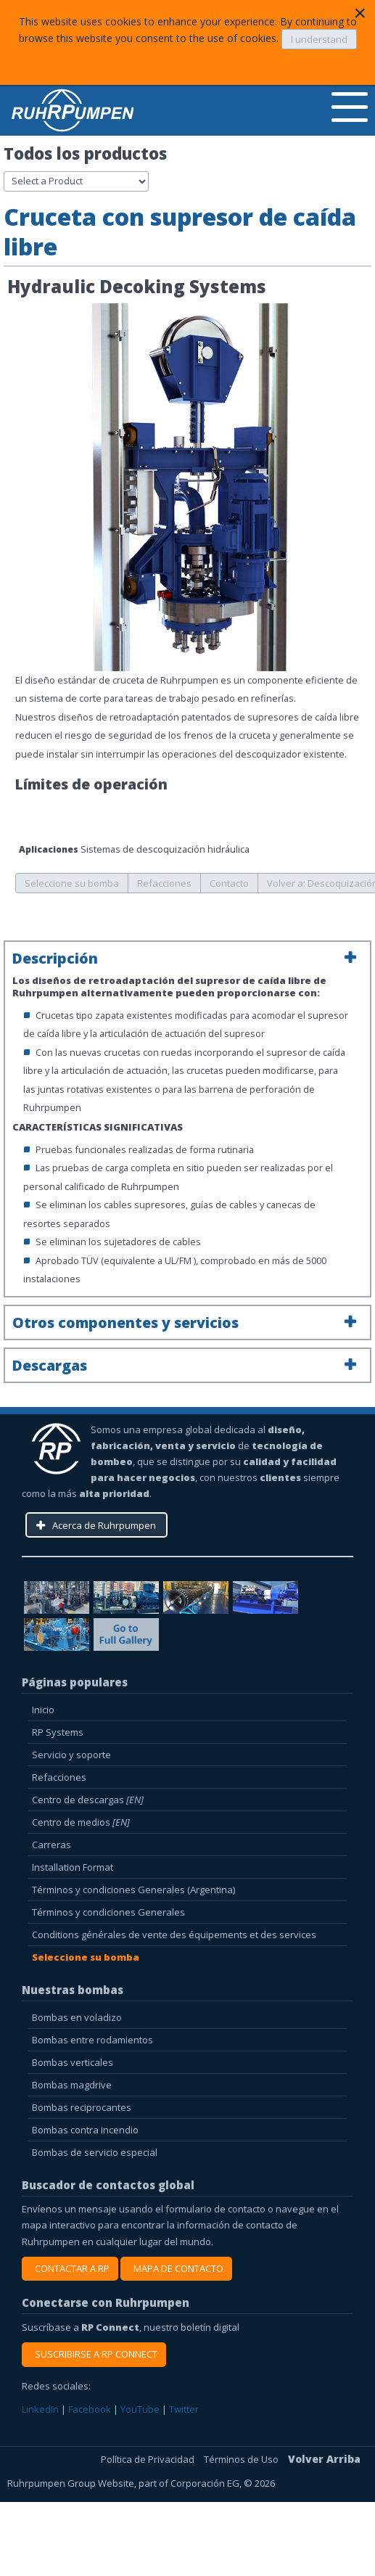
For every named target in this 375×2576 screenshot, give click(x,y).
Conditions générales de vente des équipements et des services (174, 1934)
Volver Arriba (324, 2459)
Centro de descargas (88, 1799)
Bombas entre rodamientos (92, 2039)
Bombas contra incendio (85, 2129)
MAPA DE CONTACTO (176, 2268)
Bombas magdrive (72, 2084)
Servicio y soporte (71, 1754)
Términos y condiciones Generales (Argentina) (133, 1889)
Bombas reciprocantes (81, 2107)
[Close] (360, 13)
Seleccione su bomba (72, 883)
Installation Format (72, 1867)
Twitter (184, 2409)
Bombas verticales (72, 2062)
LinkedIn (41, 2409)
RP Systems (57, 1732)
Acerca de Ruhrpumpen (104, 1525)
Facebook (90, 2409)
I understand (319, 39)
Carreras (51, 1844)
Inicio (43, 1709)
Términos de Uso (242, 2459)
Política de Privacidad (149, 2459)
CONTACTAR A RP (70, 2268)
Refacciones (164, 883)
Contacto (229, 883)
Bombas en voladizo (77, 2017)
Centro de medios (81, 1822)
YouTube (141, 2409)
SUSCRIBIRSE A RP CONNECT (93, 2353)
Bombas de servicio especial (94, 2152)
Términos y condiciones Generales (108, 1912)
